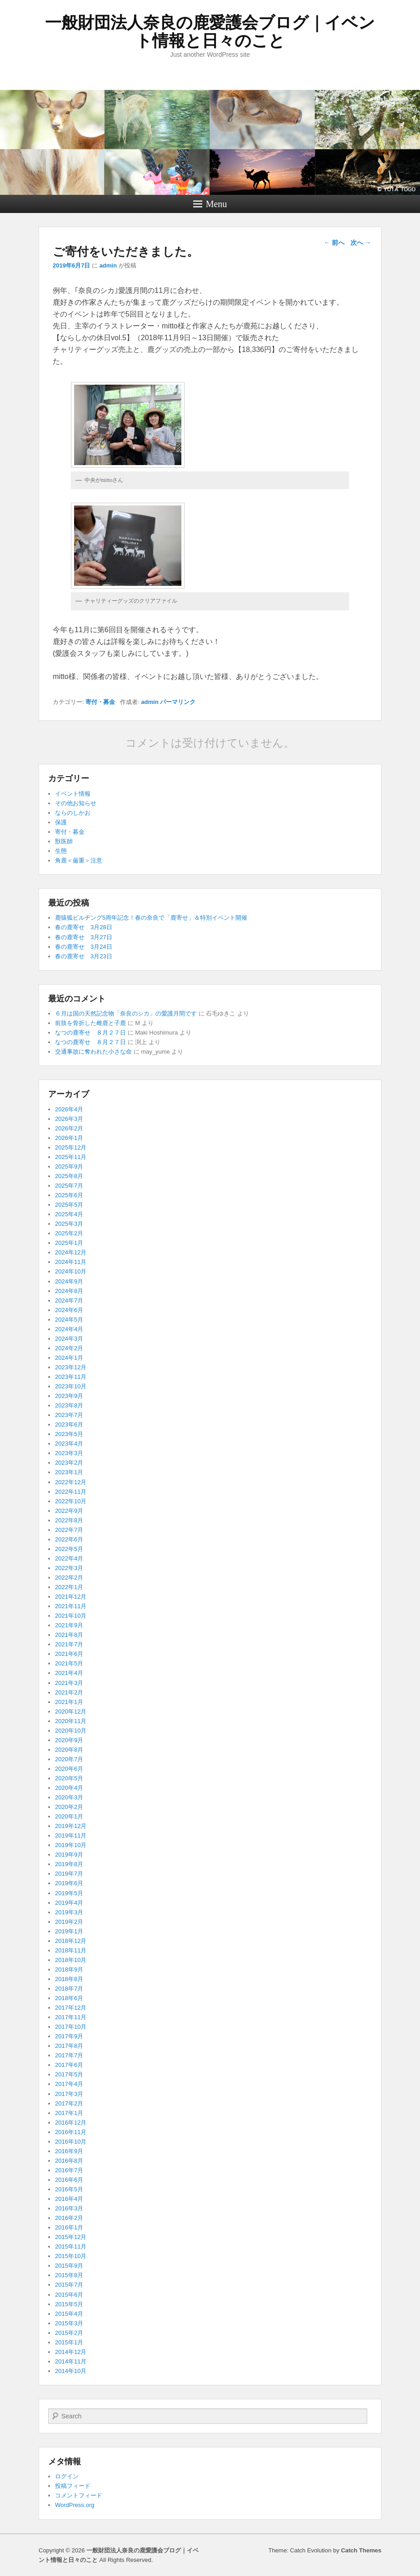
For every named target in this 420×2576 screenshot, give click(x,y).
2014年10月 (70, 2371)
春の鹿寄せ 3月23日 (83, 956)
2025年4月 (69, 1214)
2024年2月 (69, 1348)
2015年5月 (69, 2304)
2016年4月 (69, 2198)
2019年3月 (69, 1912)
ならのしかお (72, 812)
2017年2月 (69, 2103)
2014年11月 (70, 2361)
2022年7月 (69, 1529)
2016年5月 (69, 2189)
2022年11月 (70, 1491)
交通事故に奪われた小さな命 (93, 1051)
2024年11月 (70, 1261)
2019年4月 (69, 1902)
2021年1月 (69, 1702)
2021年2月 (69, 1692)
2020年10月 (70, 1730)
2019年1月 (69, 1931)
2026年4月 (69, 1109)
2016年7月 (69, 2170)
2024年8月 (69, 1291)
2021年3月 (69, 1682)
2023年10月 (70, 1386)
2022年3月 (69, 1568)
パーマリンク (177, 701)
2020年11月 (70, 1721)
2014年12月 (70, 2351)
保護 (61, 822)
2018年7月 (69, 1988)
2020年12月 (70, 1711)
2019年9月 (69, 1854)
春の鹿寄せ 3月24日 (83, 946)
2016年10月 (70, 2141)
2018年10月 (70, 1960)
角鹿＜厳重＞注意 (78, 860)
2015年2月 (69, 2332)
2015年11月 (70, 2246)
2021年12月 (70, 1596)
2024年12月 (70, 1252)
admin (108, 265)
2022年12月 (70, 1482)
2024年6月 (69, 1310)
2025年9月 (69, 1166)
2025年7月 (69, 1185)
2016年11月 (70, 2132)
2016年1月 (69, 2227)
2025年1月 (69, 1242)
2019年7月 (69, 1873)
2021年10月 (70, 1615)
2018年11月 (70, 1950)
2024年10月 (70, 1271)
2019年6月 (69, 1883)
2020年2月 (69, 1806)
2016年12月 (70, 2122)
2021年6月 (69, 1653)
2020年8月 (69, 1749)
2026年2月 (69, 1128)
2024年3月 (69, 1338)
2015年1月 (69, 2342)
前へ (334, 242)
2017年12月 (70, 2007)
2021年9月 (69, 1625)
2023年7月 (69, 1415)
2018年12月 (70, 1940)
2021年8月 (69, 1634)
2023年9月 (69, 1395)
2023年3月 (69, 1453)
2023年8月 (69, 1405)
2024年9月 (69, 1281)
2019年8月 (69, 1864)
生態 (61, 850)
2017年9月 (69, 2036)
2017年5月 (69, 2074)
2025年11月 (70, 1157)
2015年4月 (69, 2313)
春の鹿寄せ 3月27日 (83, 937)
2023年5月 (69, 1434)
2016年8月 (69, 2160)
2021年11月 (70, 1606)
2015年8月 (69, 2275)
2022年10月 (70, 1501)
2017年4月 (69, 2084)
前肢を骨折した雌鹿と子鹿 (90, 1023)
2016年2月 (69, 2217)
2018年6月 (69, 1998)
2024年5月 (69, 1319)
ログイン (67, 2476)
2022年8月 (69, 1520)
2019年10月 (70, 1845)
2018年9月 (69, 1969)
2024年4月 (69, 1329)
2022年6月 (69, 1539)
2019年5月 (69, 1893)
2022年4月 (69, 1558)
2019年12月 (70, 1826)
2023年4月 (69, 1443)
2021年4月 (69, 1672)
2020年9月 (69, 1740)
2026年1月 (69, 1137)
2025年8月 (69, 1176)
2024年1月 (69, 1357)
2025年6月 (69, 1195)
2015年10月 (70, 2256)
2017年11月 (70, 2017)
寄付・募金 (100, 701)
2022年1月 (69, 1587)
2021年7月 (69, 1644)
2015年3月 (69, 2323)
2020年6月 (69, 1768)
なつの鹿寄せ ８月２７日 (90, 1032)
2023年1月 (69, 1472)
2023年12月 (70, 1367)
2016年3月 (69, 2208)
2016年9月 (69, 2151)
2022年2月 (69, 1577)
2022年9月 (69, 1510)
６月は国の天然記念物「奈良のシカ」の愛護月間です (126, 1013)
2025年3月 (69, 1223)
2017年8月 (69, 2045)
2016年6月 (69, 2179)
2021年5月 (69, 1663)
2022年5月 (69, 1549)
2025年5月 (69, 1204)
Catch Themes (361, 2550)
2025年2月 (69, 1233)
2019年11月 (70, 1835)
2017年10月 (70, 2026)
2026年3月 (69, 1118)
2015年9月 (69, 2265)
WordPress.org (74, 2505)
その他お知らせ (75, 803)
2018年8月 (69, 1979)
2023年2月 (69, 1462)
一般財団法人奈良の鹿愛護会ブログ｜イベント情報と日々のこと (210, 31)
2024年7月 (69, 1300)
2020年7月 (69, 1759)
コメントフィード (78, 2495)
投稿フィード (72, 2485)
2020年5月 (69, 1778)
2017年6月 (69, 2064)
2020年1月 (69, 1816)
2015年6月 (69, 2294)
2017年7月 (69, 2055)
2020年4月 (69, 1787)
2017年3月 (69, 2094)
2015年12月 (70, 2237)
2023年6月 (69, 1424)
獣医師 (64, 841)
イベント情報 (72, 793)
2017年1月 (69, 2113)
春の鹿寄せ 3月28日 (83, 927)
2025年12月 (70, 1147)
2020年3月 (69, 1797)
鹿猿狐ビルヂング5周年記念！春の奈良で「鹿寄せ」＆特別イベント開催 (151, 917)
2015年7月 (69, 2284)
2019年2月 (69, 1921)
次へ (360, 242)
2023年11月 (70, 1376)
